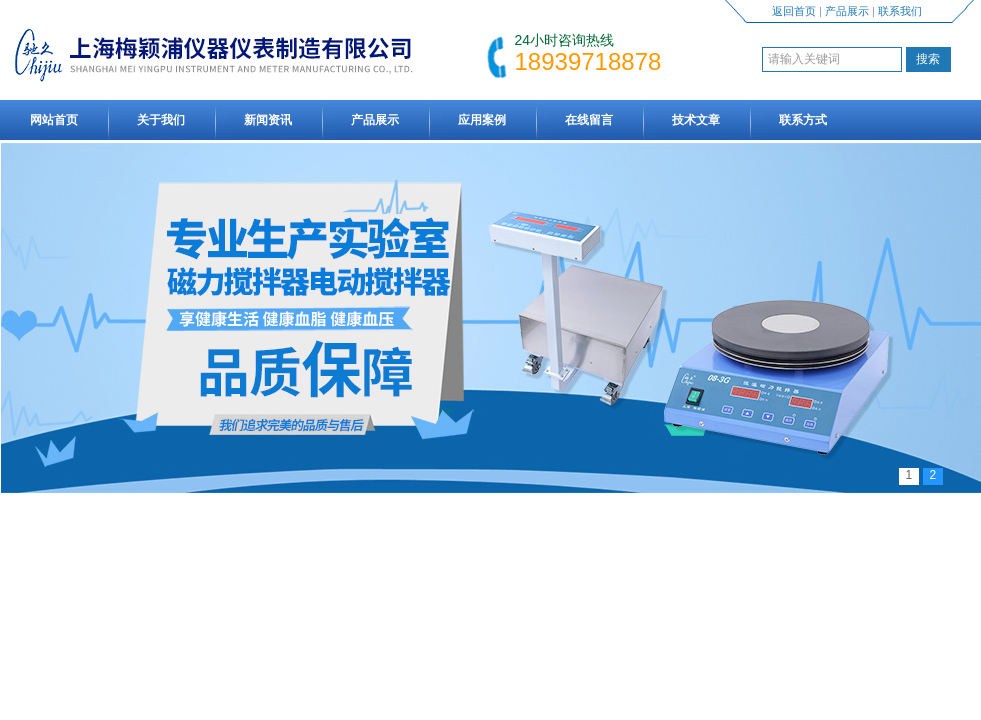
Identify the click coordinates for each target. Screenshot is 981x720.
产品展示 (847, 11)
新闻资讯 (268, 120)
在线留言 (589, 120)
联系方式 (803, 120)
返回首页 (794, 11)
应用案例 (482, 120)
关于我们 (161, 120)
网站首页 (54, 120)
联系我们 (900, 11)
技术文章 (696, 120)
